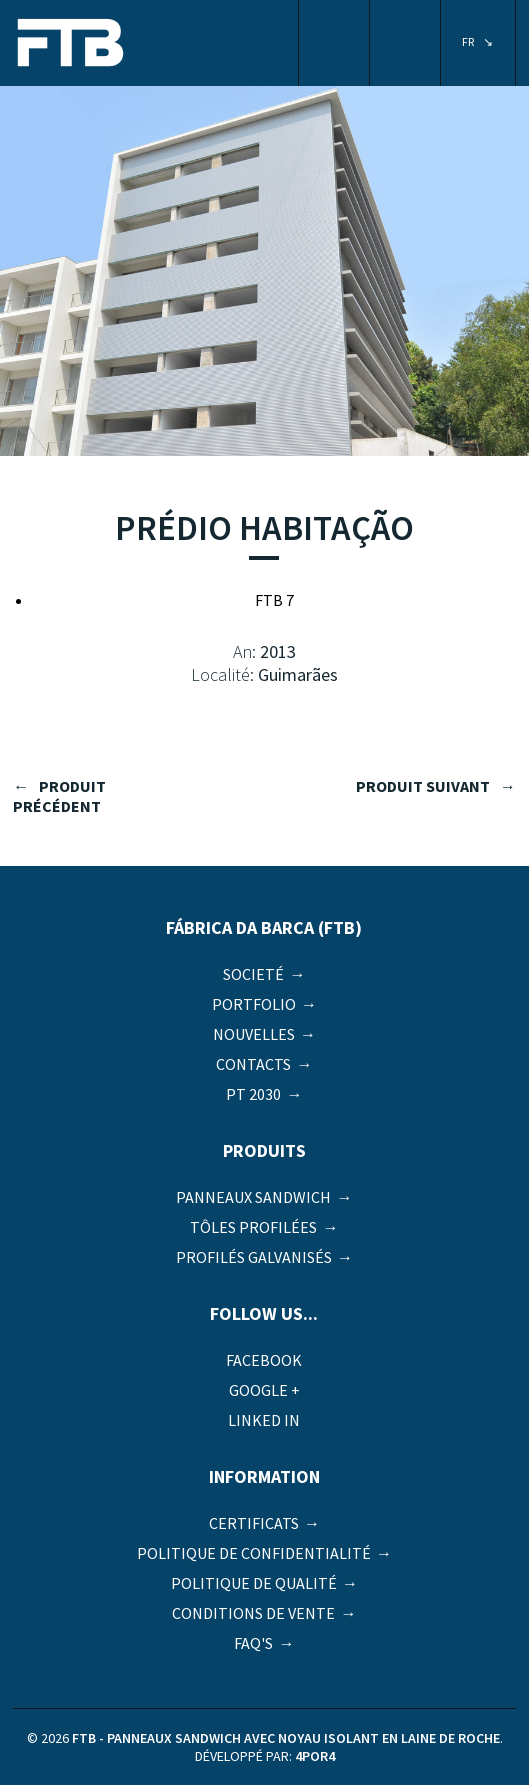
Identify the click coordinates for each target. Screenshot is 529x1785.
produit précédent (59, 796)
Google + (264, 1390)
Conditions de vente (253, 1613)
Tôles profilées (253, 1227)
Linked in (264, 1420)
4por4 (315, 1756)
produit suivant (423, 786)
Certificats (254, 1523)
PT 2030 (253, 1094)
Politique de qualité (254, 1583)
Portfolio (254, 1004)
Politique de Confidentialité (254, 1553)
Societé (253, 974)
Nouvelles (254, 1034)
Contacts (253, 1064)
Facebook (264, 1360)
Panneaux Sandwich (253, 1197)
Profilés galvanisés (254, 1257)
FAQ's (253, 1643)
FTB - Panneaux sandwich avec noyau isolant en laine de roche (71, 44)
